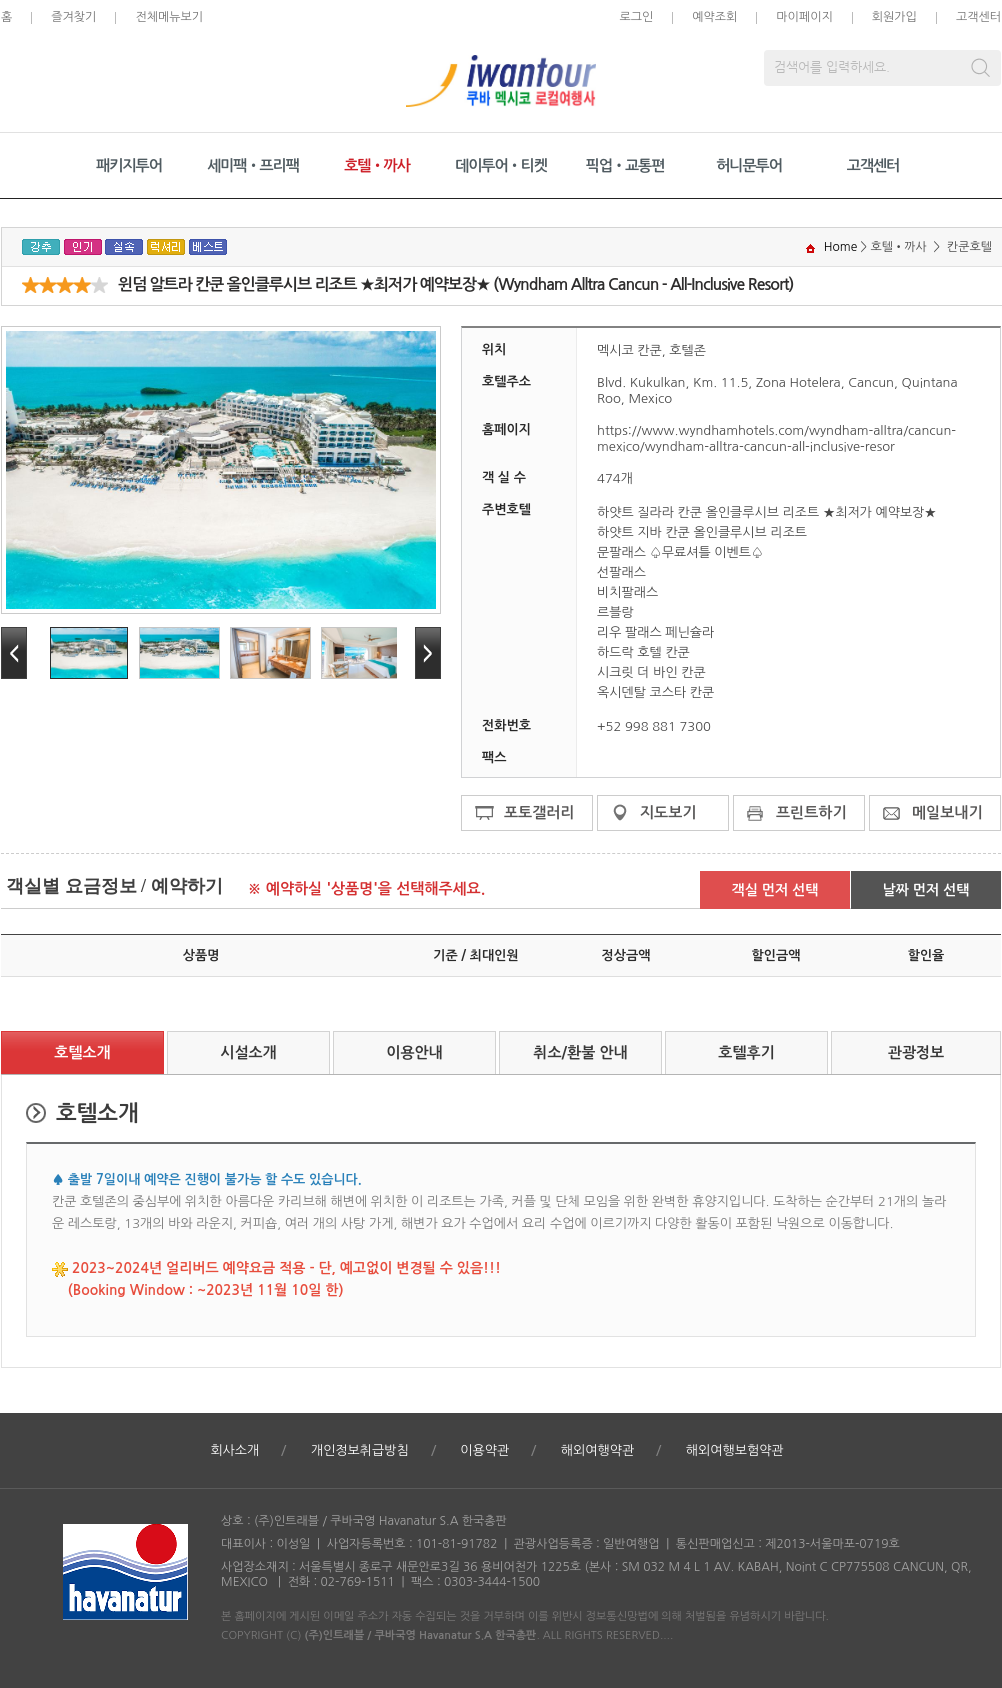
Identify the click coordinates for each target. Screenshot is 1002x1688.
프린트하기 (811, 812)
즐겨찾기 (73, 17)
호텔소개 (82, 1052)
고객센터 (978, 17)
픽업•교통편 (625, 165)
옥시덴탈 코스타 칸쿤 (655, 692)
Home (840, 247)
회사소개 (234, 1450)
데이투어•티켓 (501, 165)
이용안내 (414, 1052)
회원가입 (894, 17)
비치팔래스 (627, 592)
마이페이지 (804, 17)
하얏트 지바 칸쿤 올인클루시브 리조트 (702, 532)
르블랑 (615, 612)
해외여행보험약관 (735, 1450)
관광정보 (916, 1052)
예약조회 (714, 17)
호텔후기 (746, 1052)
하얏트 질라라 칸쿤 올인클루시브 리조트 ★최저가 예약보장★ (767, 512)
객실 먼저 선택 (775, 890)
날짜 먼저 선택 (926, 890)
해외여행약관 (597, 1450)
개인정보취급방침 (360, 1450)
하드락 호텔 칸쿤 (643, 652)
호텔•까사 (377, 165)
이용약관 (484, 1450)
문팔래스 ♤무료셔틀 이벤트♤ (680, 552)
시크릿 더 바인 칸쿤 (651, 672)
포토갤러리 (539, 812)
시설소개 (248, 1052)
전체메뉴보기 (169, 17)
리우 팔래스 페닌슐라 (655, 632)
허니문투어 (749, 165)
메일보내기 (947, 812)
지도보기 (668, 812)
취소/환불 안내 (580, 1052)
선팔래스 (621, 572)
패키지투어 (129, 165)
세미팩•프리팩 (253, 165)
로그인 (636, 17)
